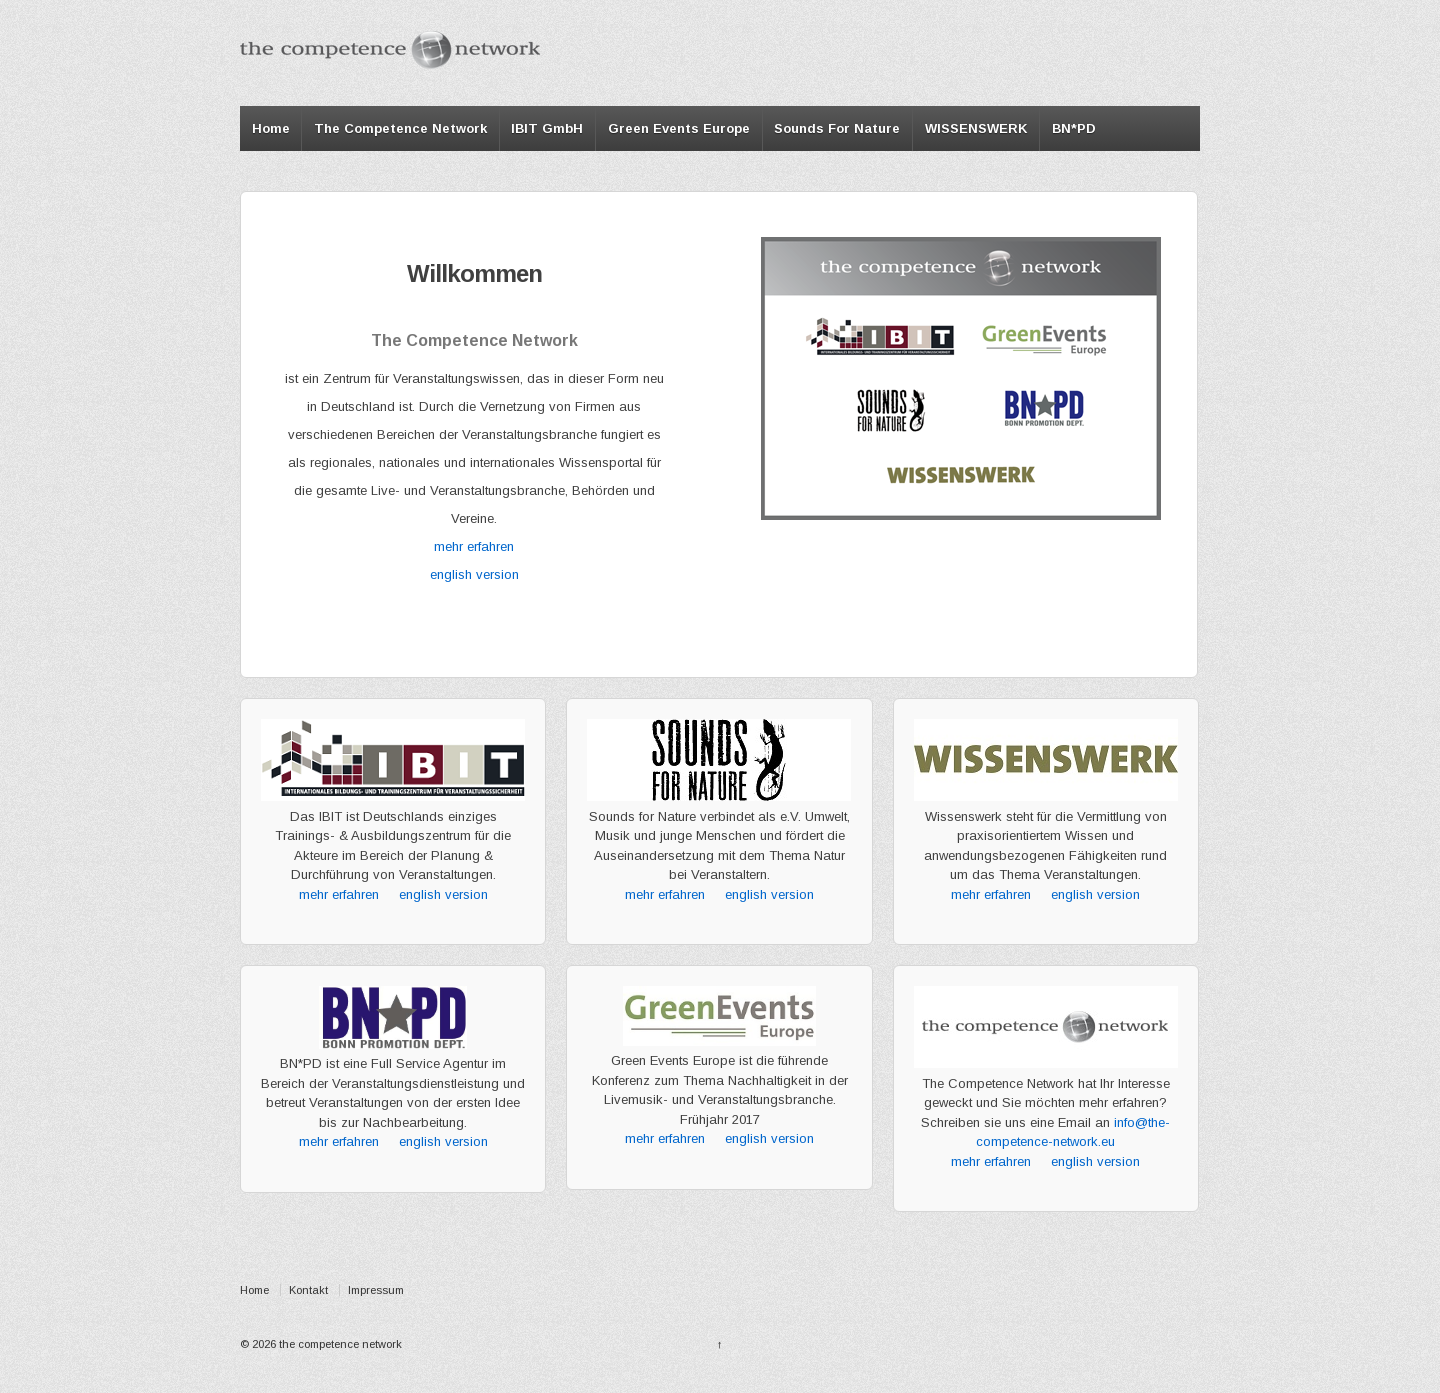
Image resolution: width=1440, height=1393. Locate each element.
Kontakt (308, 1290)
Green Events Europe (679, 128)
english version (474, 574)
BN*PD (1074, 128)
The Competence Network (400, 128)
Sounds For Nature (837, 128)
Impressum (376, 1290)
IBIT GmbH (547, 128)
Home (271, 128)
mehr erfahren (474, 546)
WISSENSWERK (976, 128)
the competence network (339, 1344)
